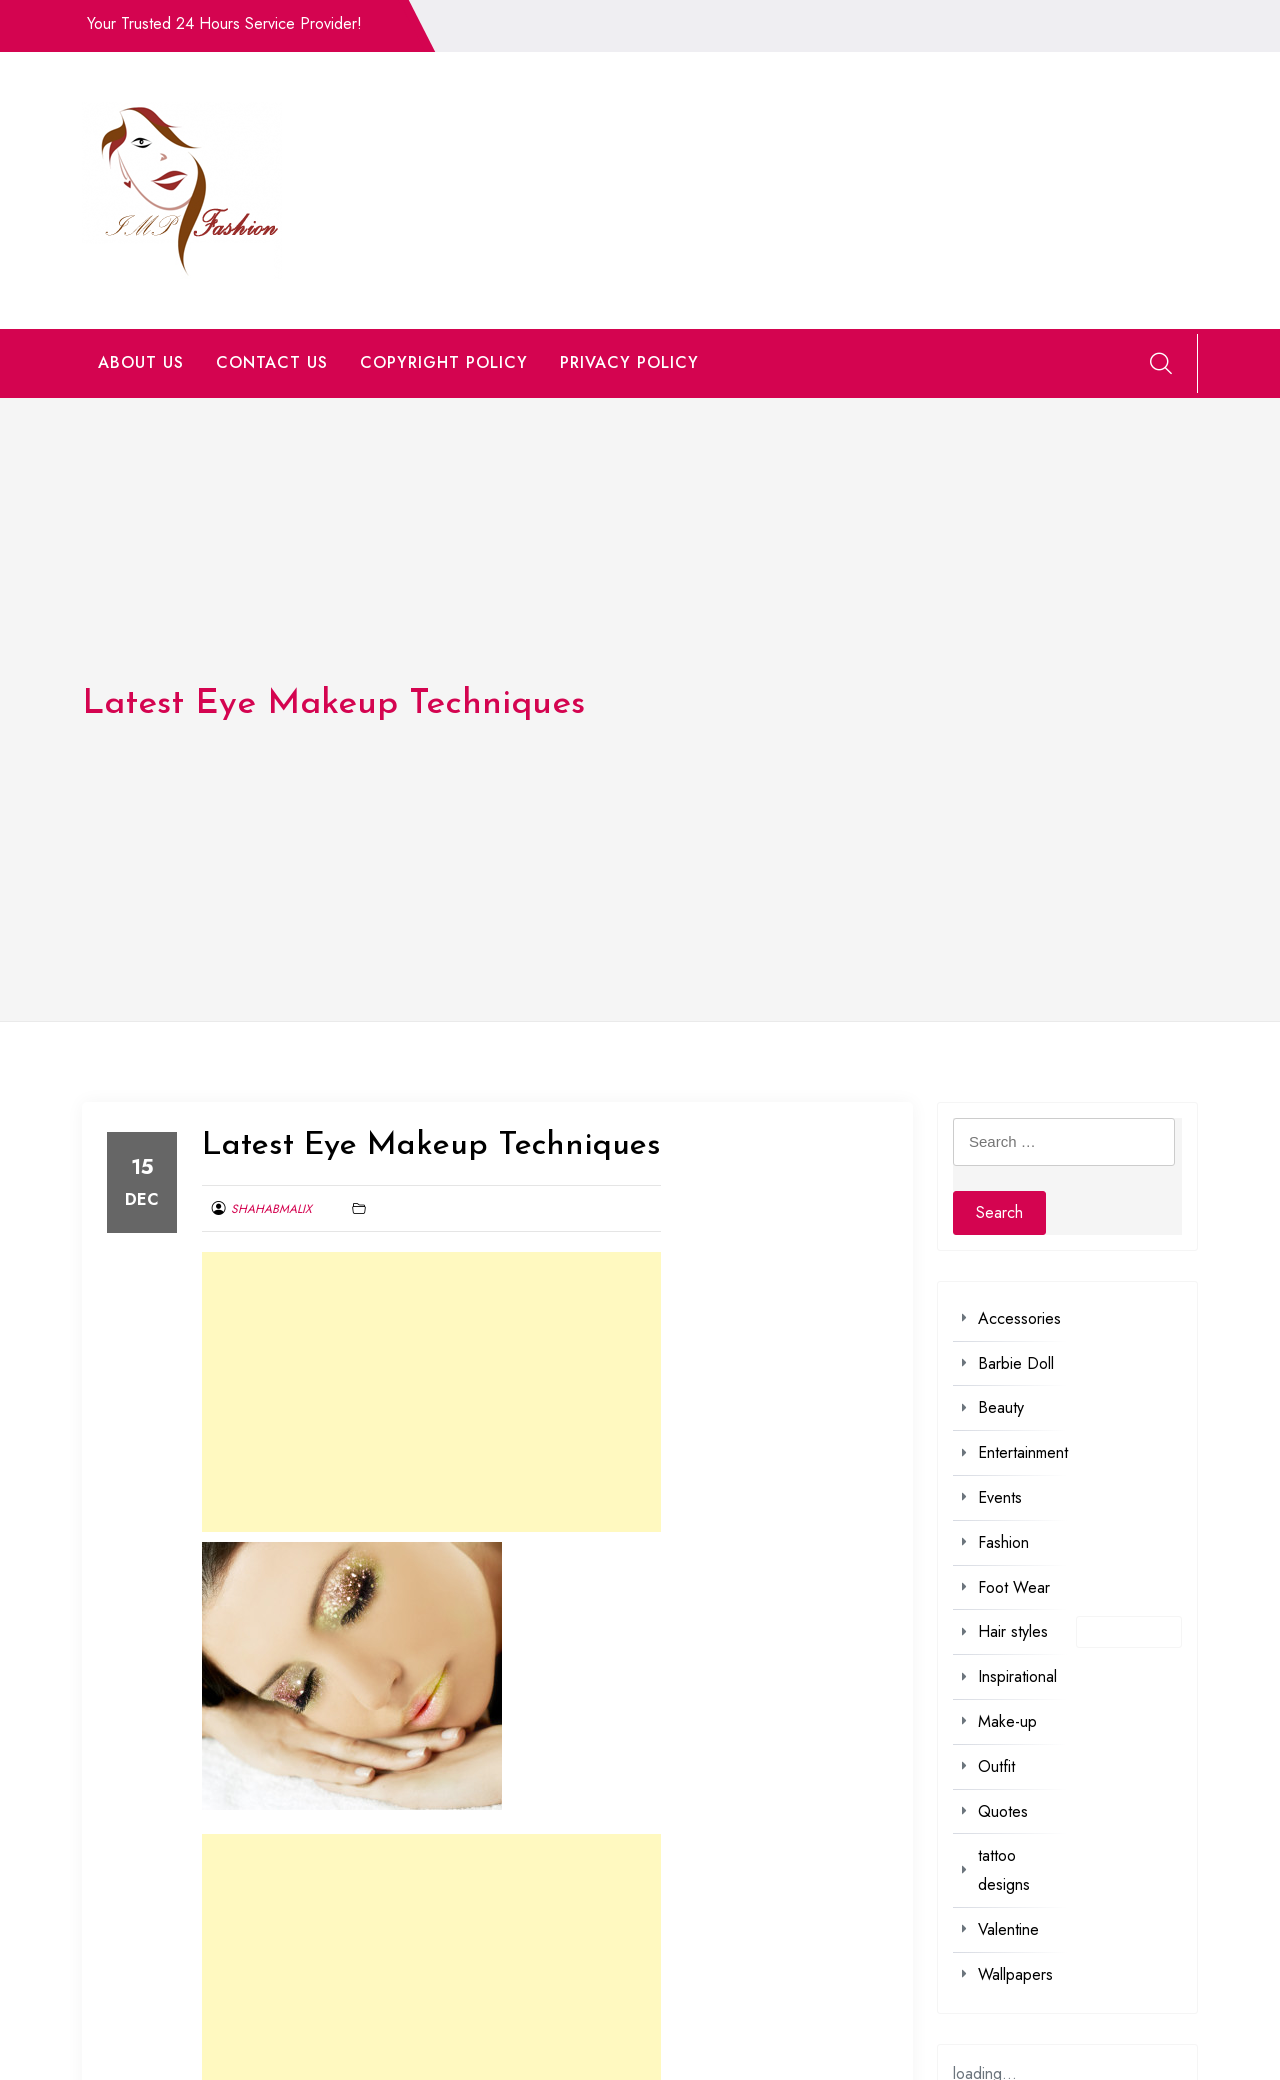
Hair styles (1013, 1631)
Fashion (1003, 1542)
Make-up (1007, 1721)
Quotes (1003, 1811)
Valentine (1008, 1929)
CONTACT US (272, 362)
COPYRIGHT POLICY (444, 362)
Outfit (996, 1766)
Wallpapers (1015, 1974)
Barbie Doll (1016, 1363)
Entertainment (1023, 1452)
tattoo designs (1004, 1870)
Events (1000, 1497)
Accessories (1019, 1318)
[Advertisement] (431, 1392)
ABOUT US (141, 362)
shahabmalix (271, 1209)
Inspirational (1017, 1676)
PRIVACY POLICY (629, 362)
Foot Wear (1014, 1587)
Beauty (1001, 1407)
